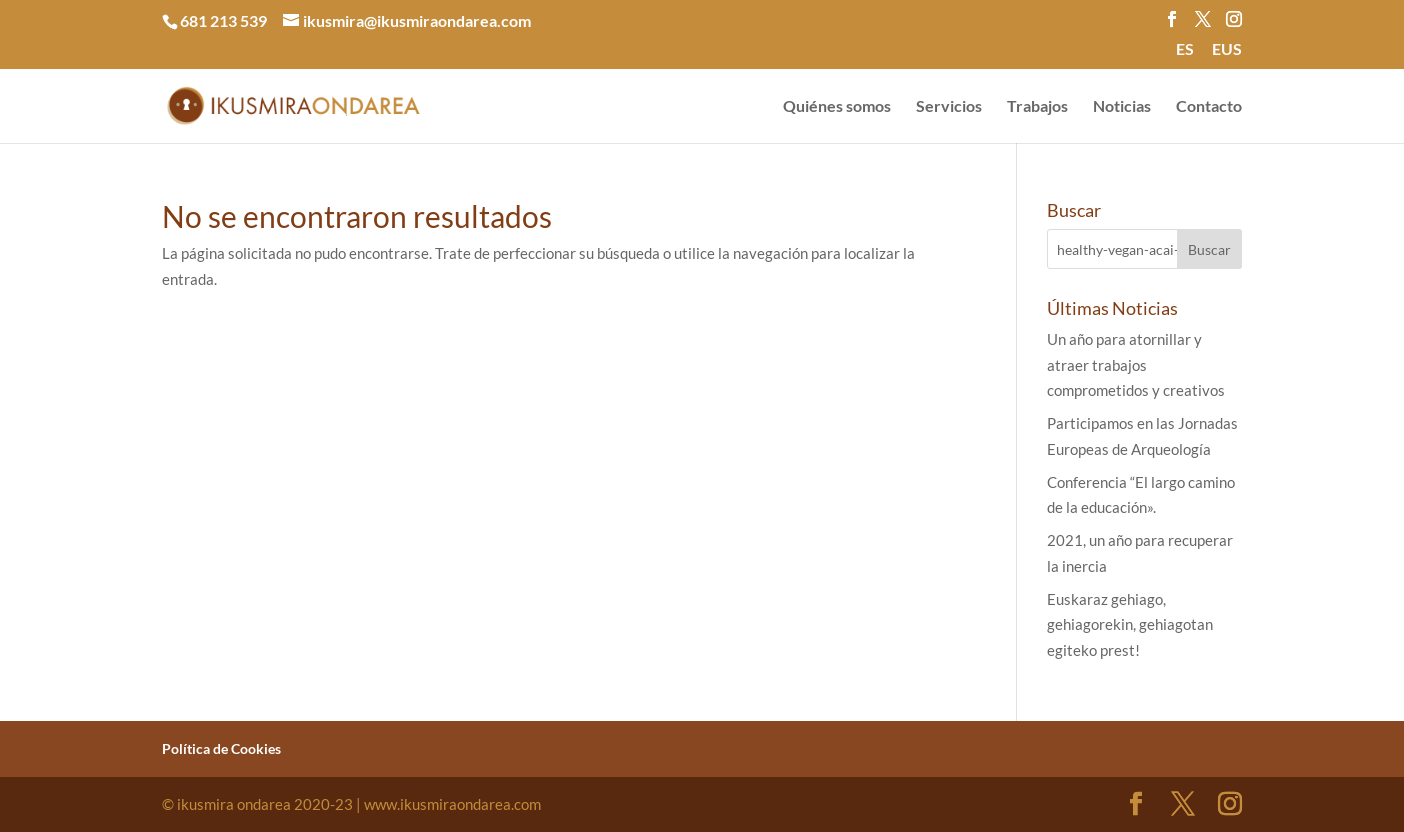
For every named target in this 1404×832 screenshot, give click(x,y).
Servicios (949, 107)
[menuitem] (1185, 55)
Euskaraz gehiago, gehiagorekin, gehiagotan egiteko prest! (1130, 624)
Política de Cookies (221, 748)
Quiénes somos (837, 107)
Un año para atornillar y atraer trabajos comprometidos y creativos (1136, 364)
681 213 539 (223, 20)
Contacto (1209, 107)
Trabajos (1037, 107)
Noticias (1122, 107)
